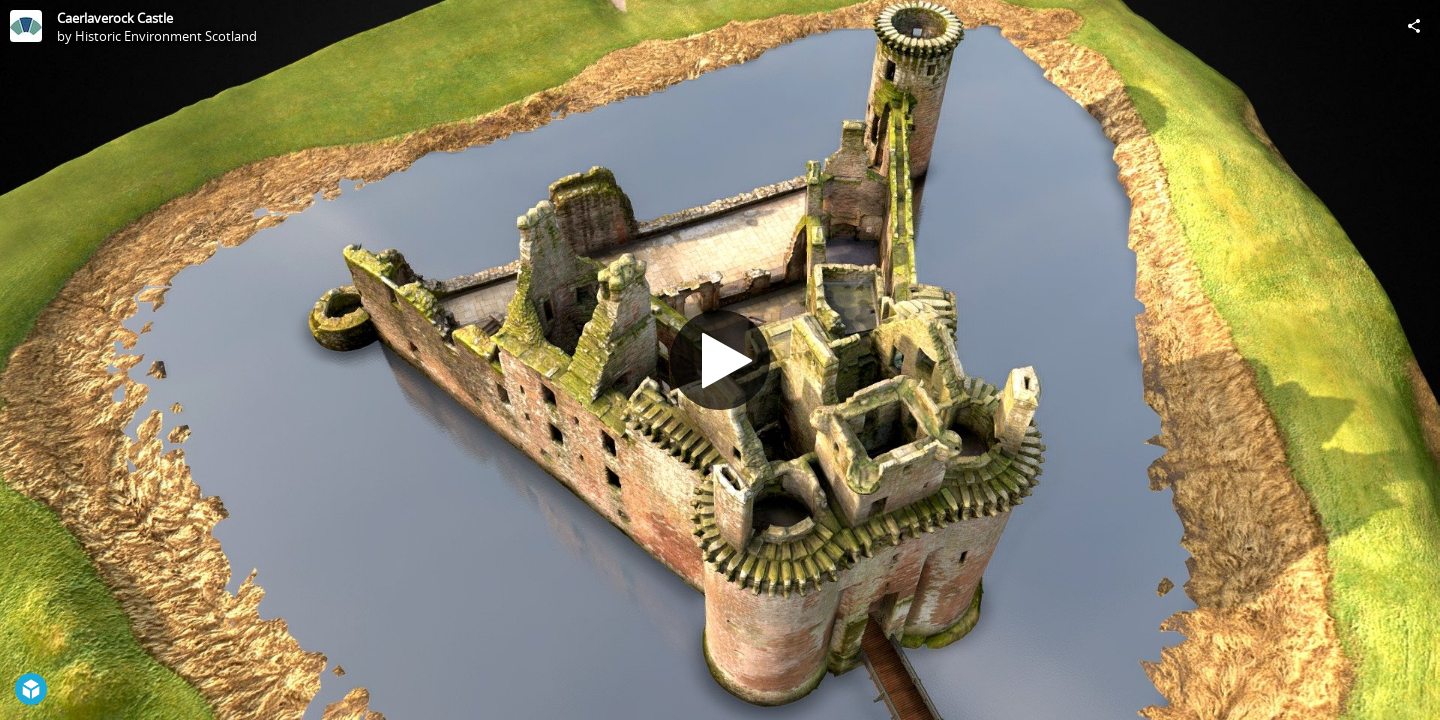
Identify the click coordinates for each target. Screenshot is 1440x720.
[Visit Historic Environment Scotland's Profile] (26, 26)
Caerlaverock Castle (115, 18)
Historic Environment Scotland (166, 36)
